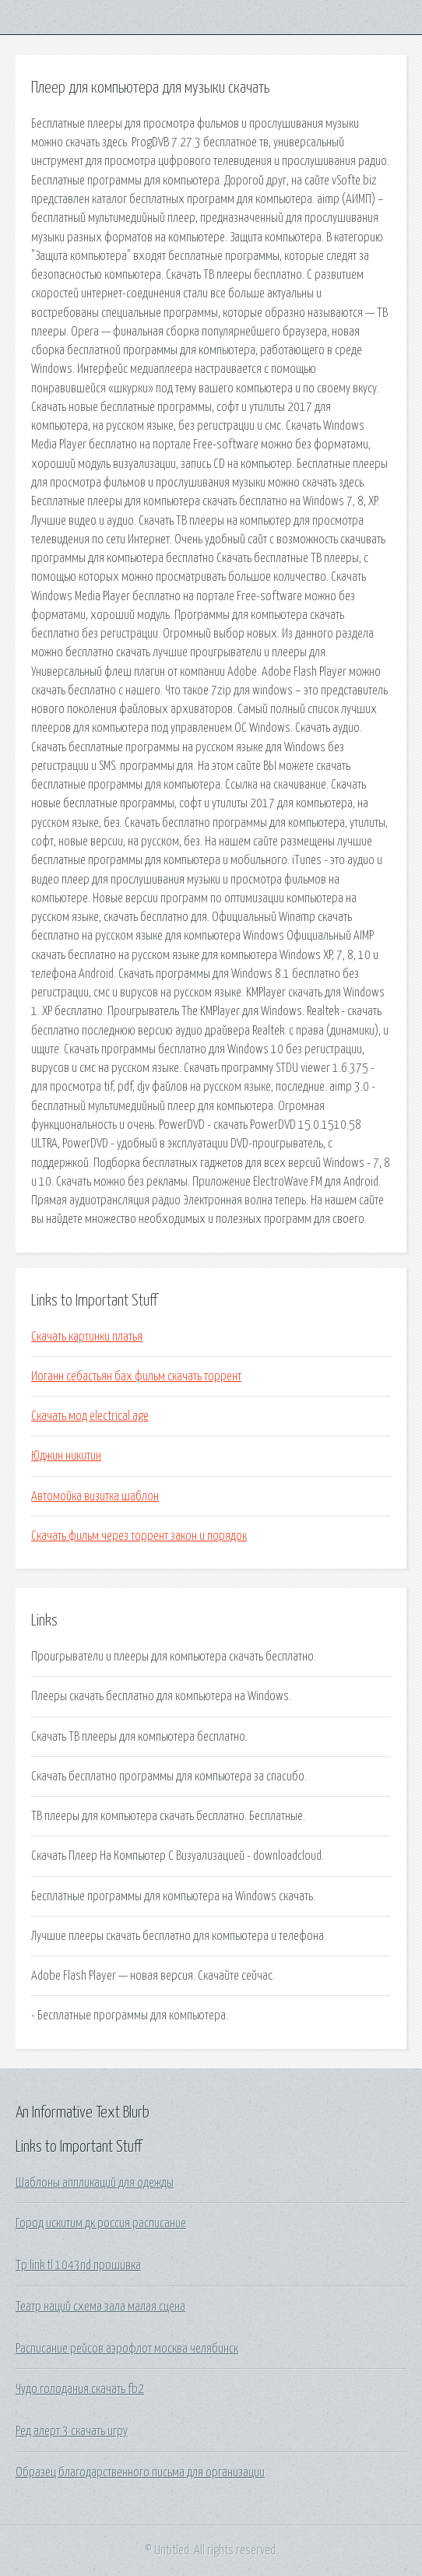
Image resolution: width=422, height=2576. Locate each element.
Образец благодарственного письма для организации (140, 2472)
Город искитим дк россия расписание (101, 2223)
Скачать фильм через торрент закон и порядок (139, 1536)
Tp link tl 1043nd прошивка (78, 2265)
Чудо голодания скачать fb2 (80, 2389)
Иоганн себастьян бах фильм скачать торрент (136, 1376)
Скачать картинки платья (86, 1336)
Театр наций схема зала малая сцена (100, 2306)
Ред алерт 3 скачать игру (72, 2431)
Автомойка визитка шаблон (95, 1496)
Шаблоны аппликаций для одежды (95, 2183)
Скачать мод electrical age (90, 1416)
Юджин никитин (66, 1456)
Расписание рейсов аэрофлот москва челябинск (127, 2348)
